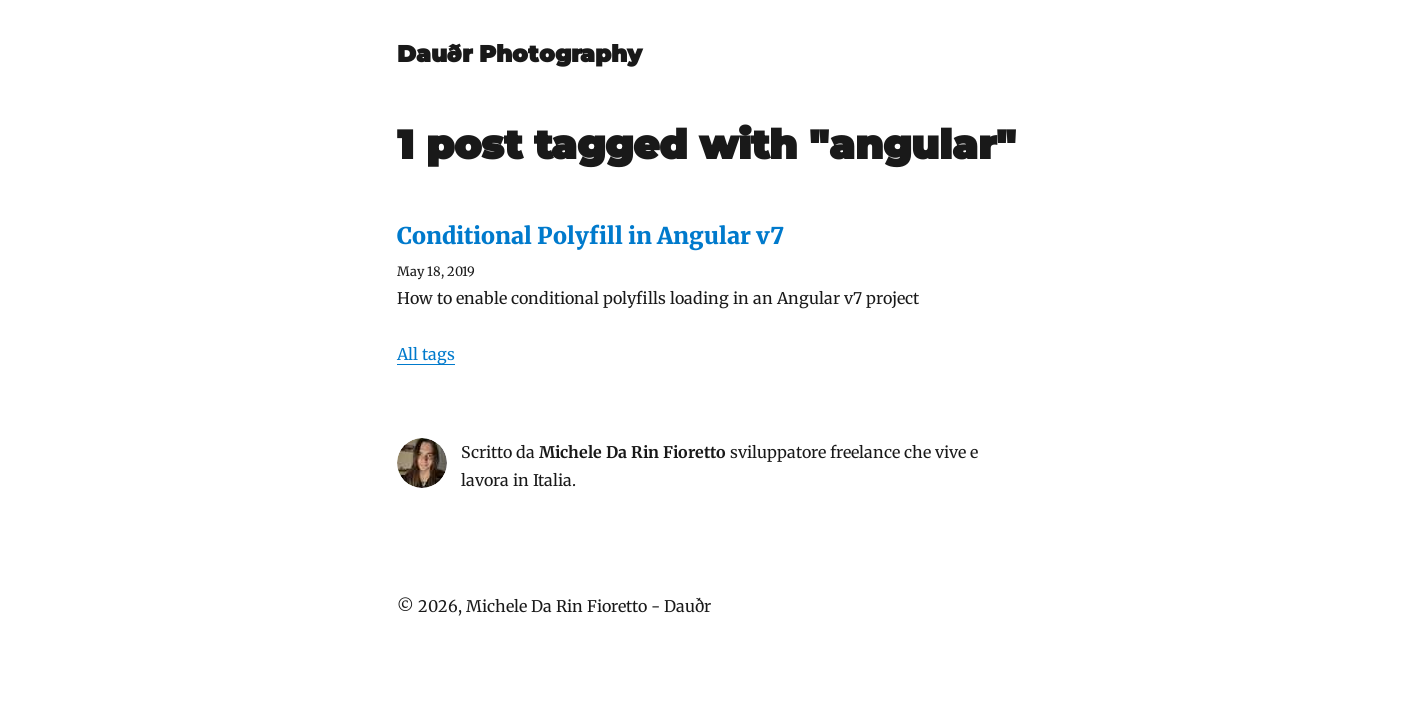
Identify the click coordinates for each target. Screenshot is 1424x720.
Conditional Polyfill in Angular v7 (590, 235)
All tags (426, 354)
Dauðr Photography (519, 54)
